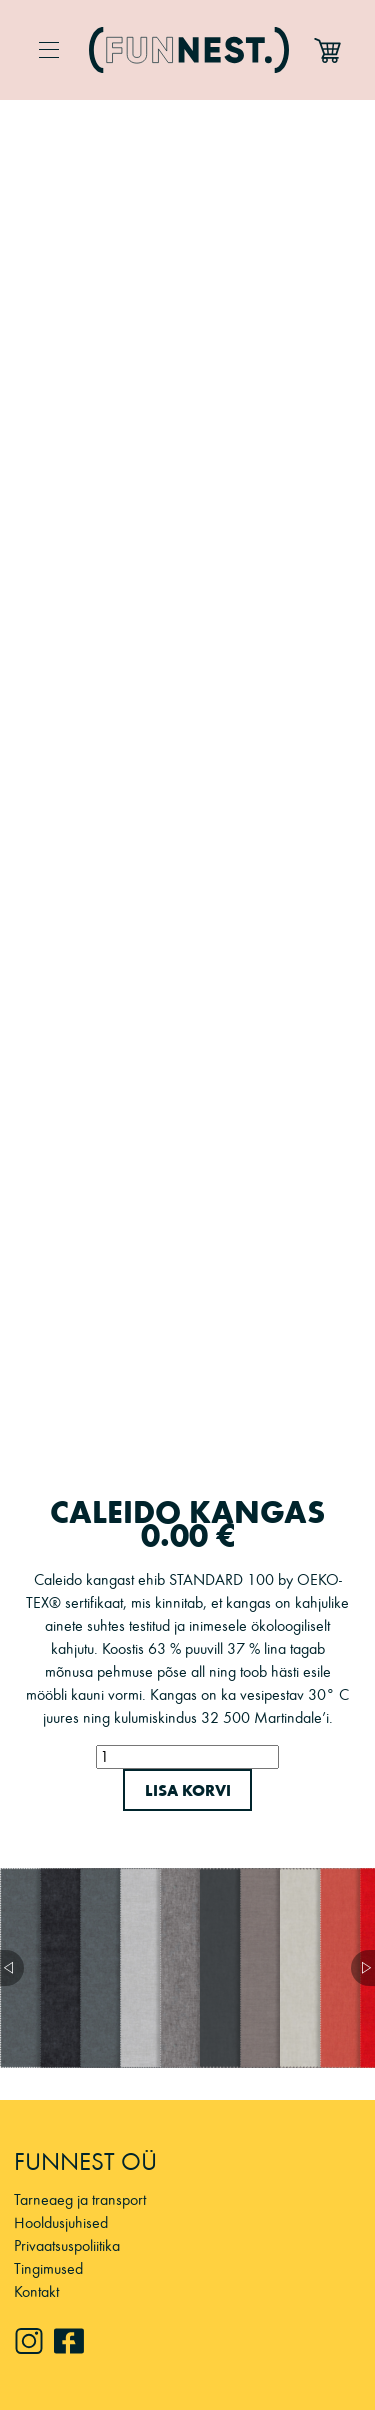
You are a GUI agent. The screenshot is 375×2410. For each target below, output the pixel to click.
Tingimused (48, 2268)
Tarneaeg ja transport (80, 2199)
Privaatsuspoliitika (67, 2245)
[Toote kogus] (187, 1757)
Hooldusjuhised (61, 2222)
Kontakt (36, 2291)
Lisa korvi (188, 1790)
